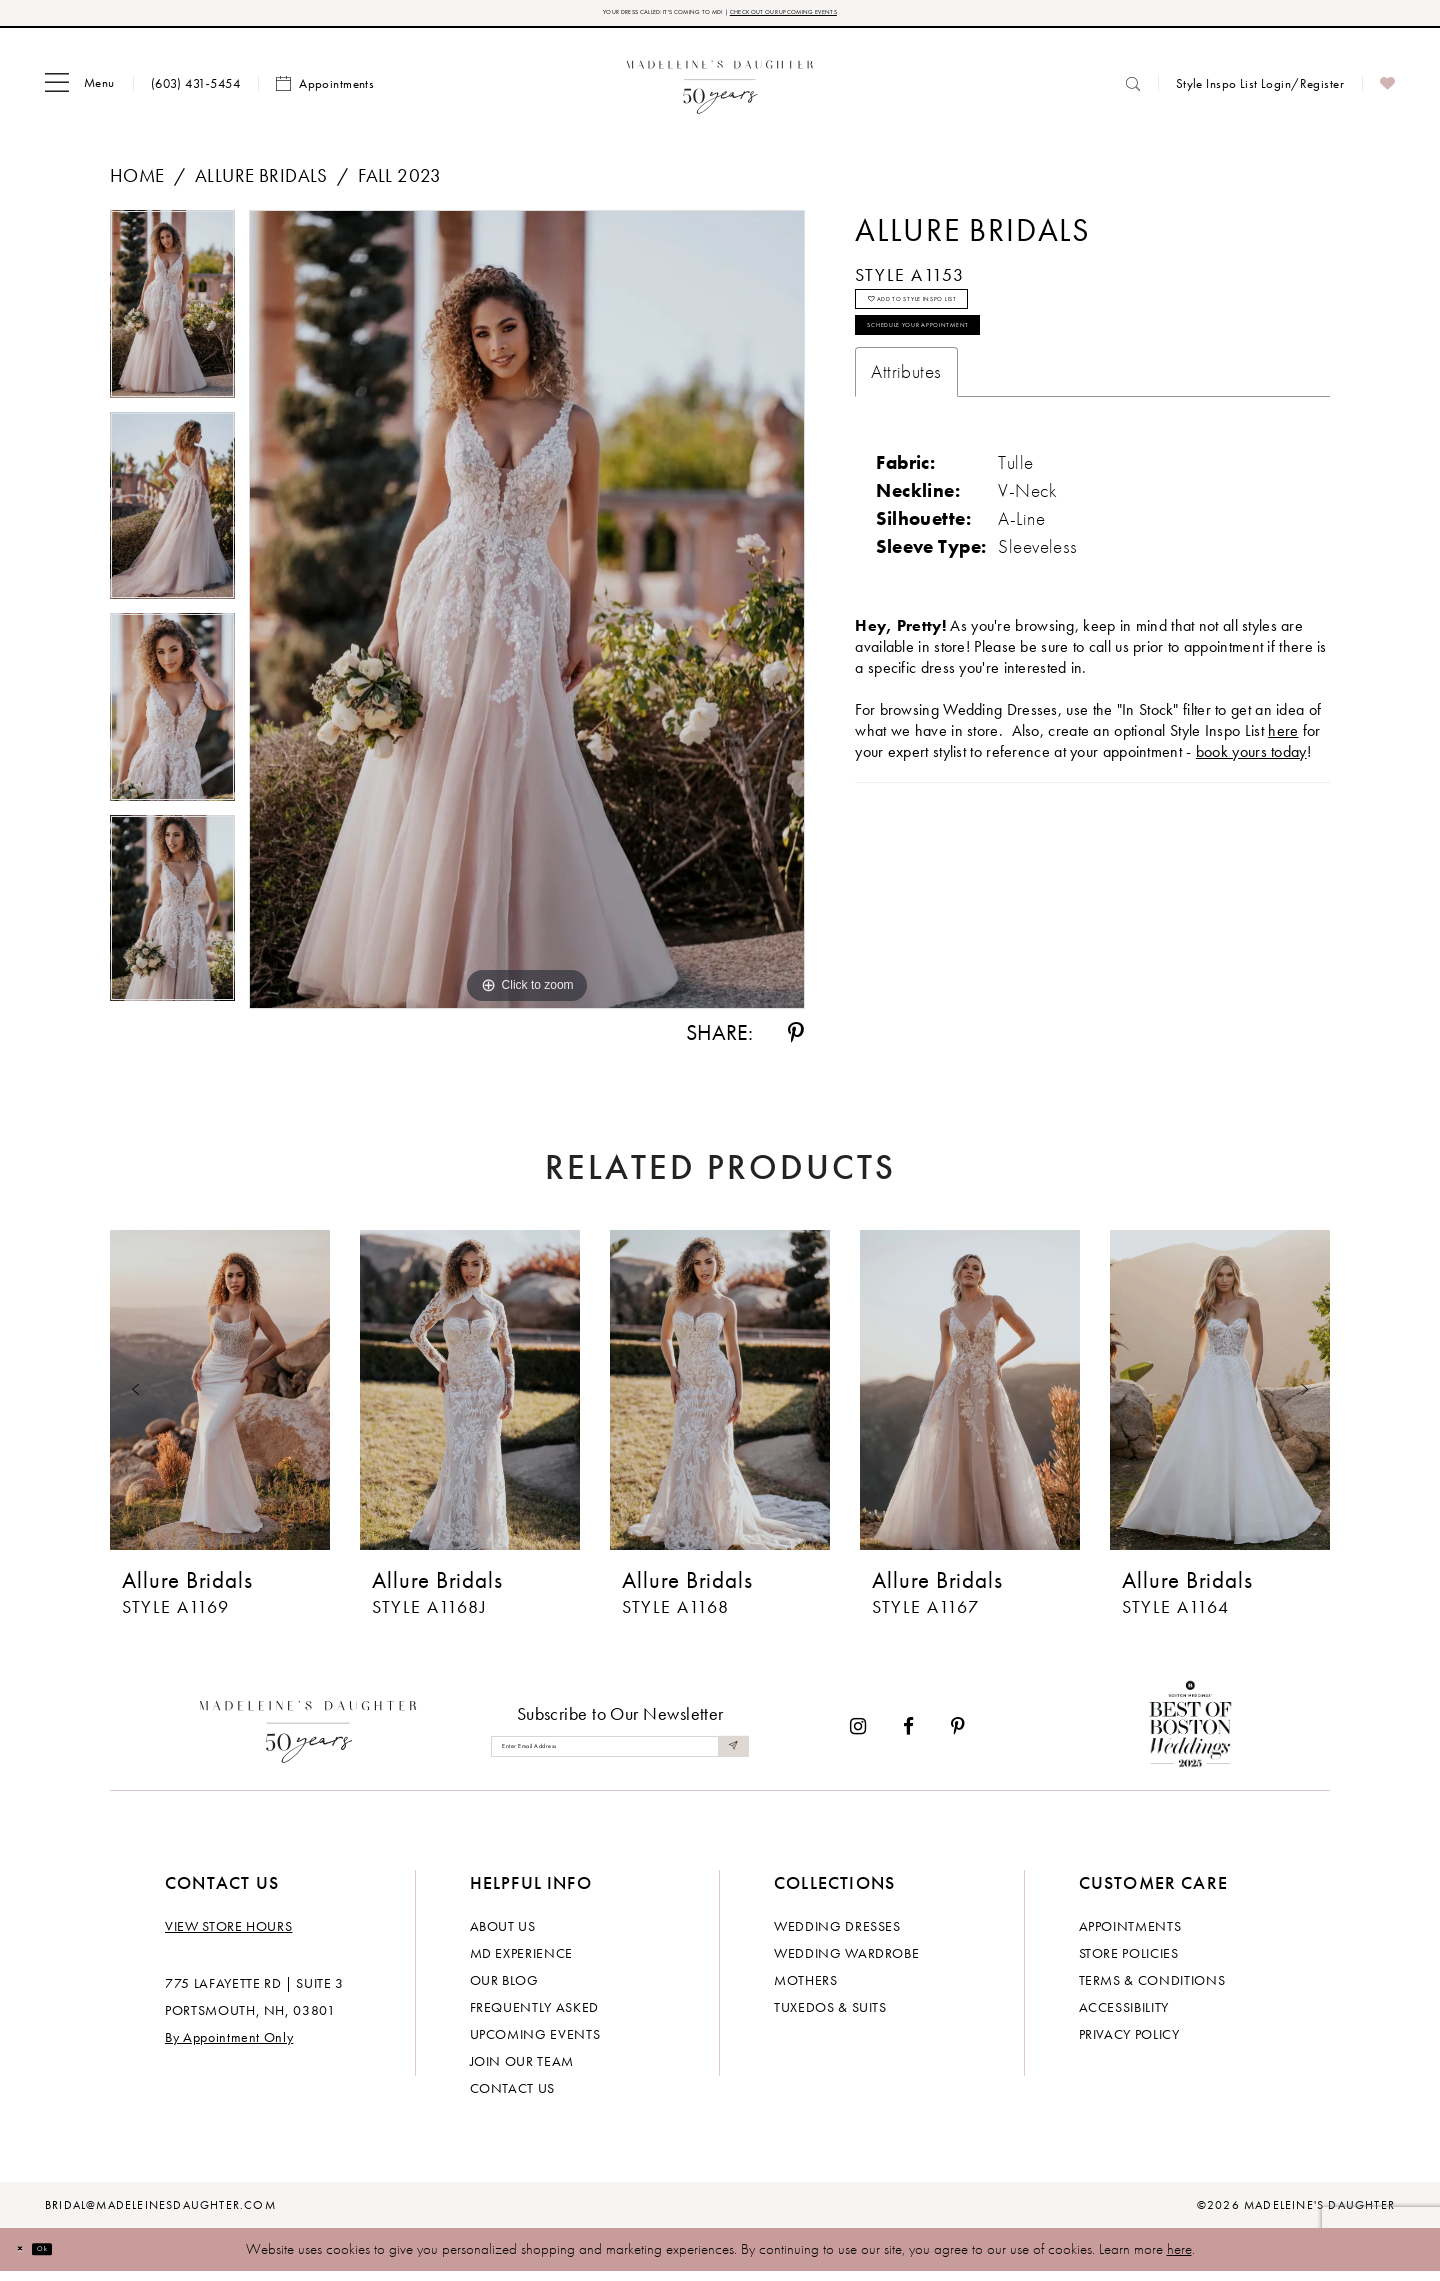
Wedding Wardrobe (846, 1963)
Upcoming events (535, 2044)
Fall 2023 (400, 184)
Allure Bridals (261, 184)
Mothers (806, 1990)
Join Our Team (522, 2071)
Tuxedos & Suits (830, 2017)
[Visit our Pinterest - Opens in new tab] (958, 1736)
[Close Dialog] (30, 2258)
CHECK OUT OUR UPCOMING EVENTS (858, 17)
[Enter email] (620, 1755)
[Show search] (1133, 92)
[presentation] (220, 1400)
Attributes (906, 438)
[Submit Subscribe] (728, 1755)
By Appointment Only (229, 2047)
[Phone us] (195, 92)
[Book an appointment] (325, 93)
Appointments (1130, 1936)
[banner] (720, 92)
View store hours (228, 1936)
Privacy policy (1129, 2044)
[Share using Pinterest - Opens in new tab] (796, 1043)
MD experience (521, 1963)
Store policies (1129, 1963)
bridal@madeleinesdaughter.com (160, 2215)
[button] (80, 93)
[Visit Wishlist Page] (1387, 93)
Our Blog (504, 1990)
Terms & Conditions (1152, 1990)
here (1179, 2259)
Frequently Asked (534, 2017)
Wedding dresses (837, 1936)
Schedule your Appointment (995, 382)
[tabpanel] (172, 320)
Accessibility (1124, 2017)
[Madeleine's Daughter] (308, 1736)
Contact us (513, 2098)
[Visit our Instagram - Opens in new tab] (858, 1736)
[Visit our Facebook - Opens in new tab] (908, 1736)
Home (137, 184)
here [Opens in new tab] (1283, 797)
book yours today (1251, 818)
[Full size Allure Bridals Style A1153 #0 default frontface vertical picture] (527, 619)
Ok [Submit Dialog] (74, 2258)
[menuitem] (80, 93)
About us (503, 1936)
